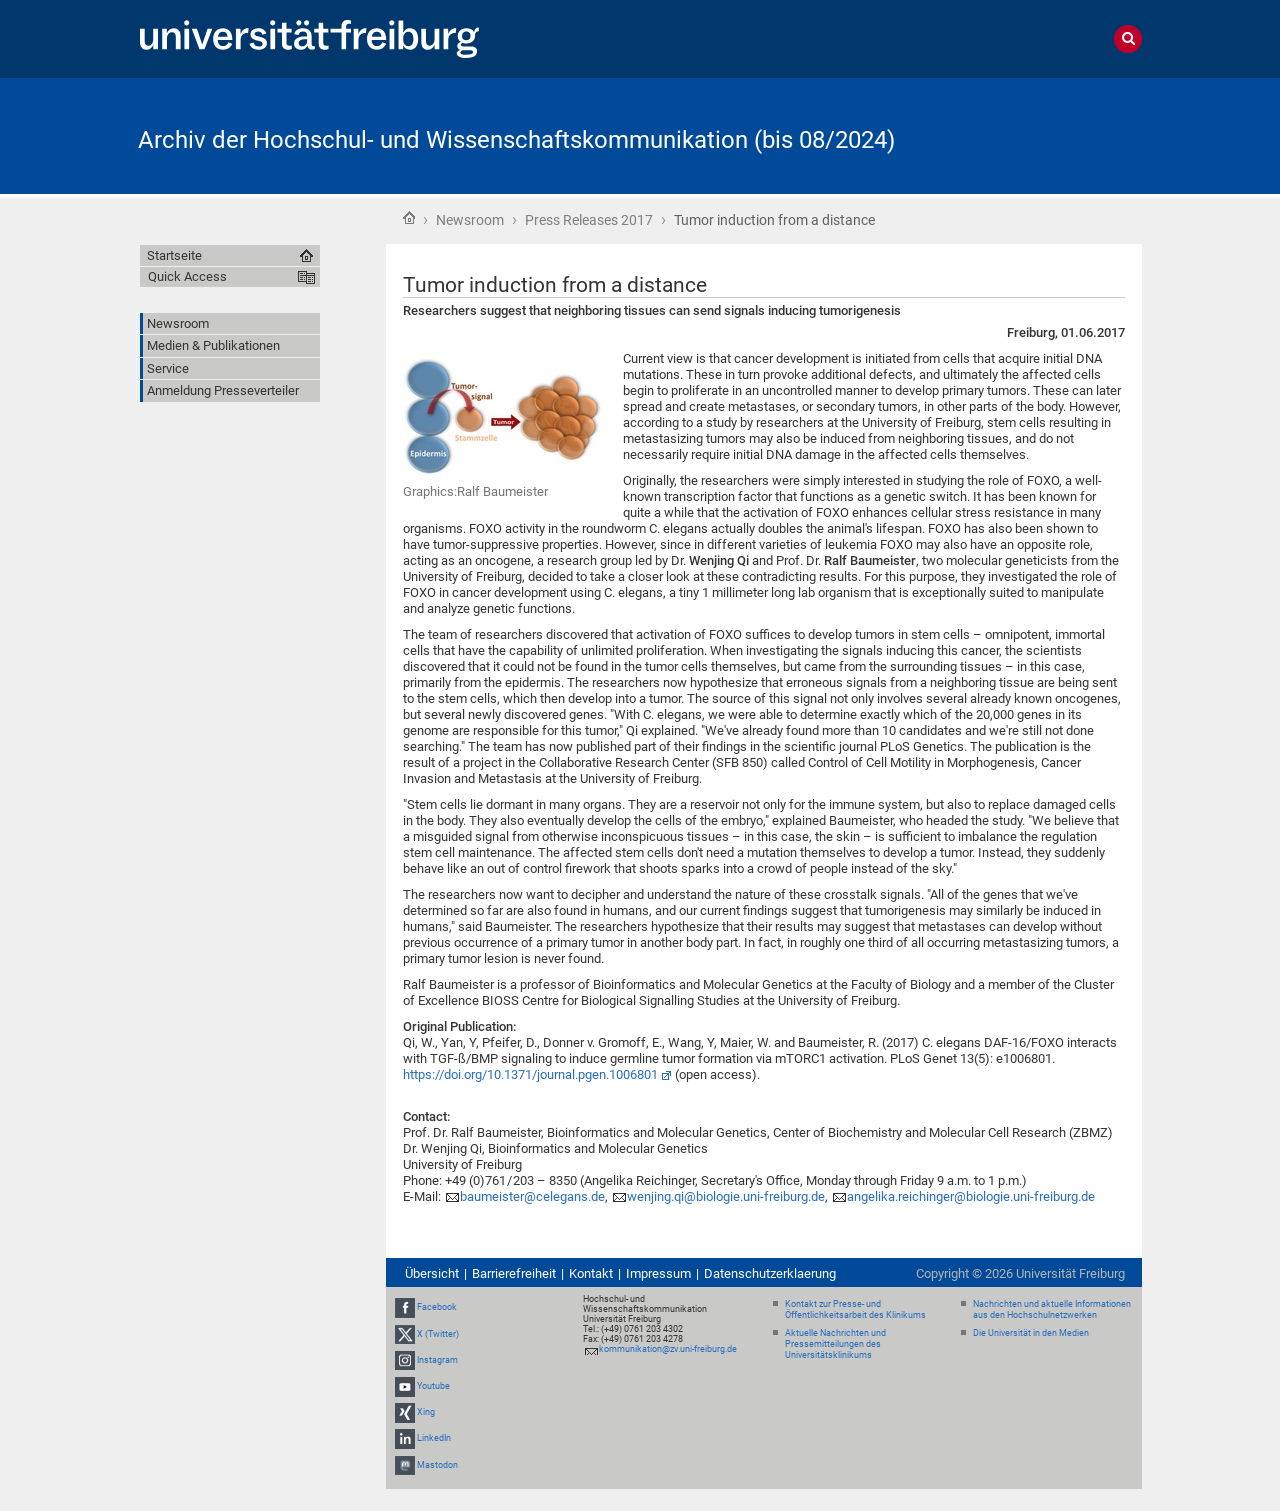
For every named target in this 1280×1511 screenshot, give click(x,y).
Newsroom (470, 220)
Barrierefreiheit (514, 1273)
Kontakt (591, 1273)
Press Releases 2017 (589, 220)
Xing (426, 1412)
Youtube (433, 1386)
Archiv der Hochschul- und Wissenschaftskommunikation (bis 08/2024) (516, 140)
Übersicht (432, 1273)
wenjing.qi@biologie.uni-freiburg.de (726, 1196)
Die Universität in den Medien (1031, 1333)
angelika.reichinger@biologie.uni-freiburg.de (971, 1196)
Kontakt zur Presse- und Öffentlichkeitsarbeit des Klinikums (855, 1309)
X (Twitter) (438, 1334)
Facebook (437, 1308)
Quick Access (187, 276)
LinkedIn (434, 1439)
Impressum (658, 1273)
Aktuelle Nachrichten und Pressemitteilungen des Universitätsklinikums (835, 1344)
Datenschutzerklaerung (770, 1273)
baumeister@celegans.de (532, 1196)
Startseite (409, 218)
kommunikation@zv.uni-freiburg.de (668, 1349)
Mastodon (437, 1465)
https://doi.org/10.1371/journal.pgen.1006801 (530, 1074)
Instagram (437, 1360)
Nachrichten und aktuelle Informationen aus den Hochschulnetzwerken (1052, 1309)
